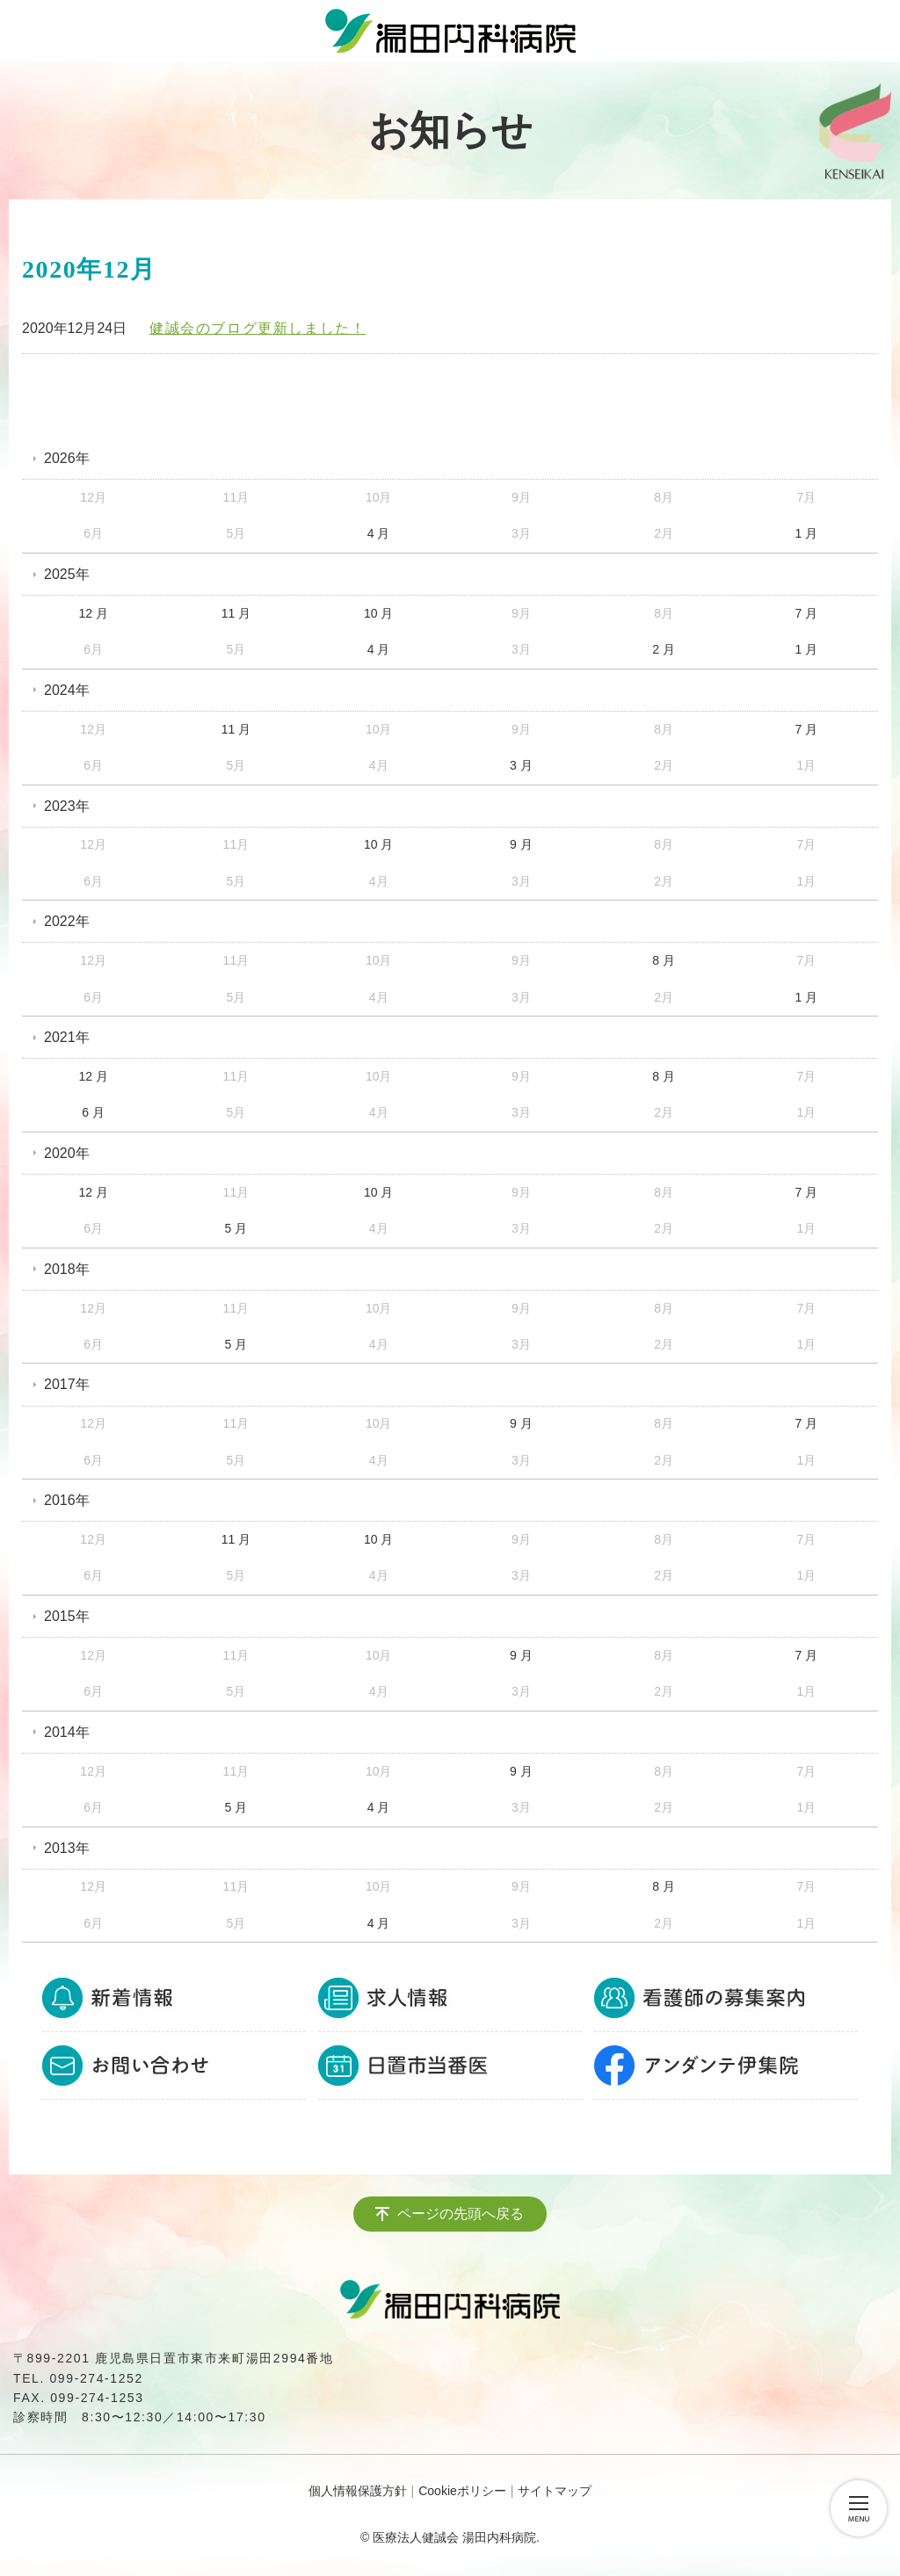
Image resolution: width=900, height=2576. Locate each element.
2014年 (67, 1732)
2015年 (67, 1616)
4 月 (378, 533)
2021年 (67, 1037)
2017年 (67, 1384)
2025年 (67, 574)
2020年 (67, 1153)
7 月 (806, 613)
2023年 (67, 806)
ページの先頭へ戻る (460, 2213)
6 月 (93, 1112)
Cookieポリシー (462, 2491)
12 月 (92, 613)
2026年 (67, 458)
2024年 (67, 690)
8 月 (663, 960)
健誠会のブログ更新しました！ (257, 328)
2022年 (67, 921)
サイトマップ (555, 2491)
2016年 (67, 1500)
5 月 (236, 1228)
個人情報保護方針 (357, 2491)
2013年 (67, 1848)
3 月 (521, 765)
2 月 (663, 649)
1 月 (806, 533)
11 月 (235, 613)
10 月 (378, 613)
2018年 (67, 1269)
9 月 (521, 844)
